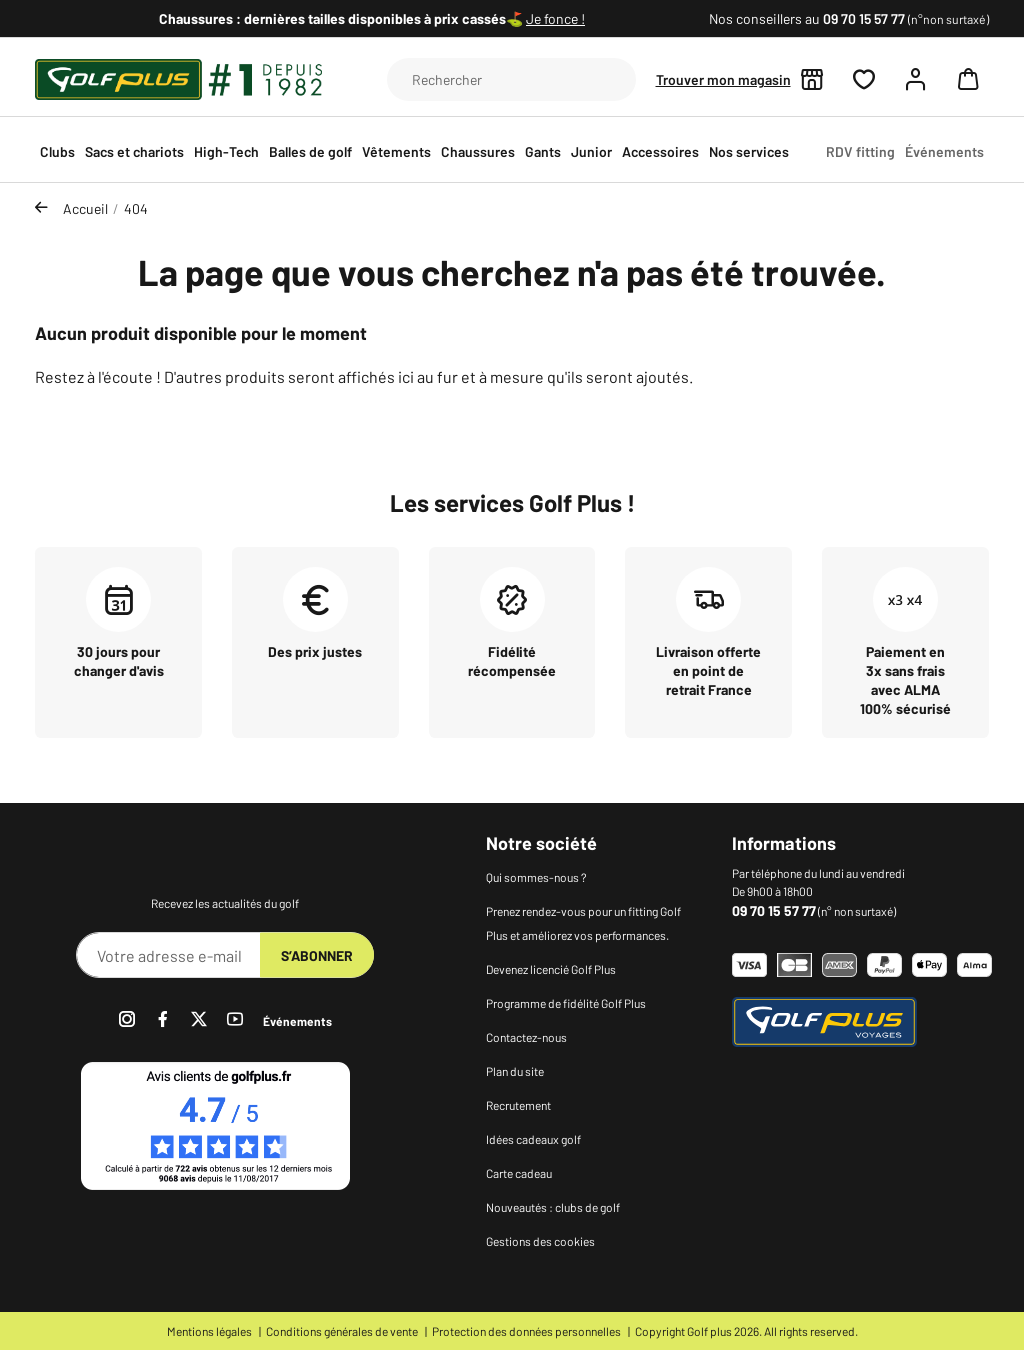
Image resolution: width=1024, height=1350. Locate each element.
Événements (297, 1021)
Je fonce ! (555, 18)
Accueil (85, 208)
